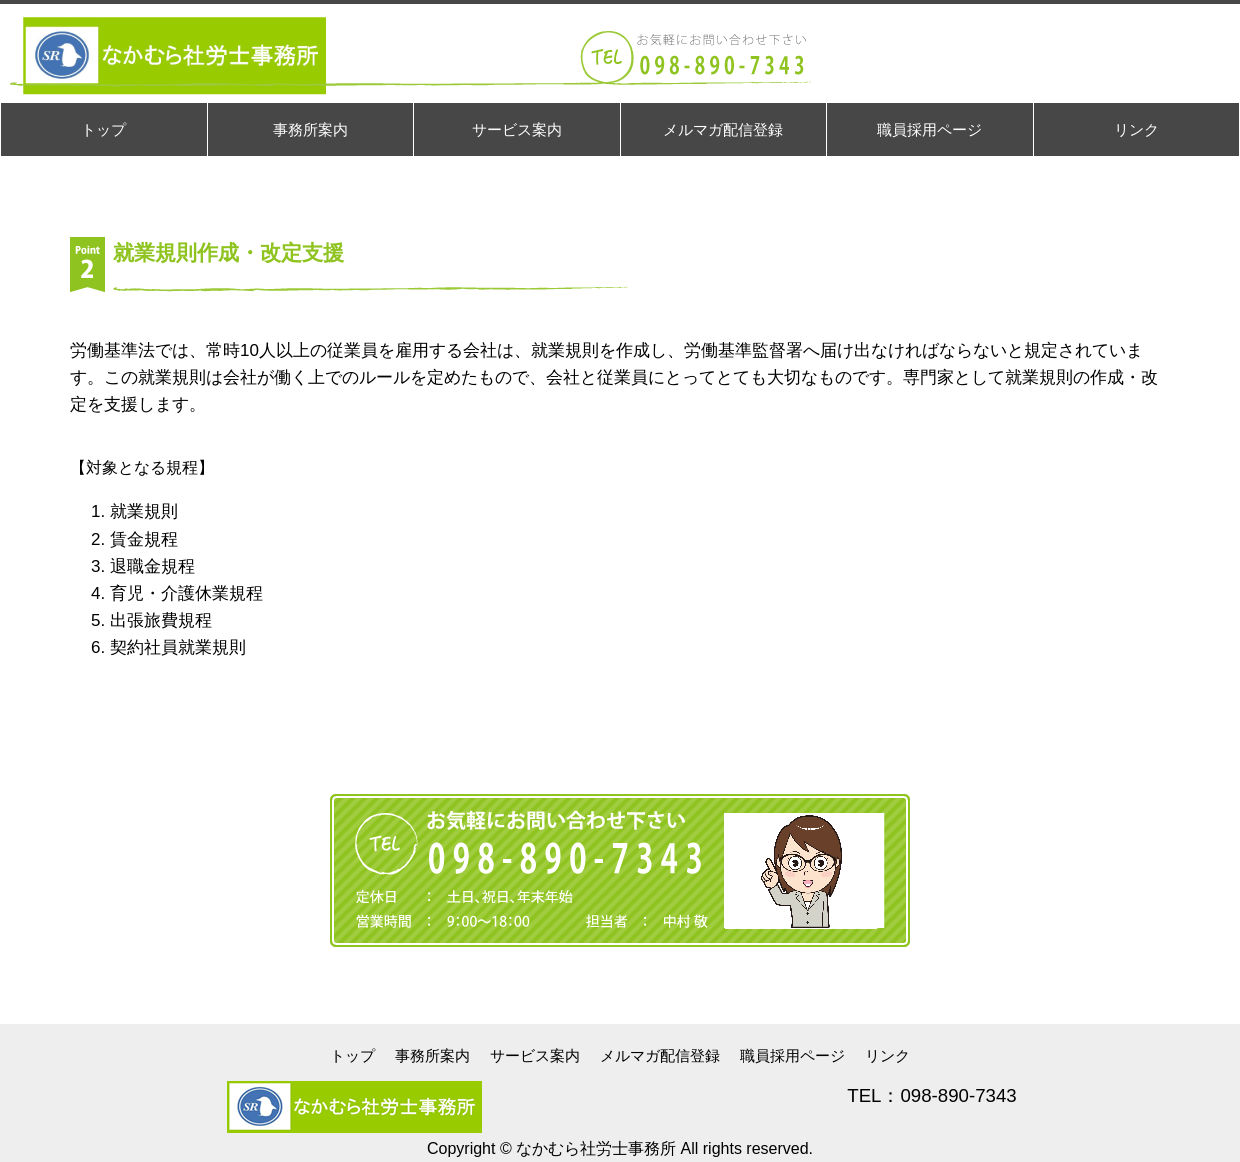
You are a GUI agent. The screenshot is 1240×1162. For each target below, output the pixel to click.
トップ (352, 1055)
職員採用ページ (792, 1055)
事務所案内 (432, 1055)
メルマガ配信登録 (660, 1055)
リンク (887, 1055)
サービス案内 (535, 1055)
